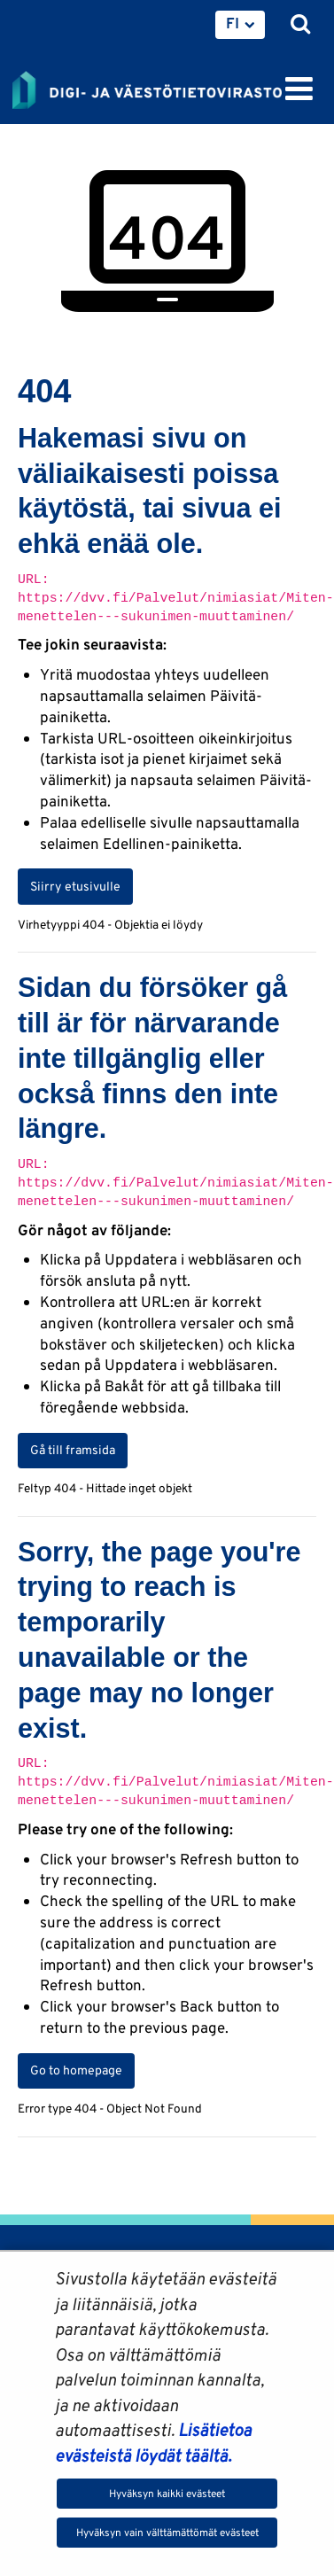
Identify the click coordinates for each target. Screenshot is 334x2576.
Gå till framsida (72, 1450)
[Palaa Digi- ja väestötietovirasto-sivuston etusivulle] (147, 87)
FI (232, 23)
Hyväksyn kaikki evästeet (167, 2493)
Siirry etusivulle (75, 886)
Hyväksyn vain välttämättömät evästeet (167, 2532)
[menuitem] (240, 25)
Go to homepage (76, 2070)
